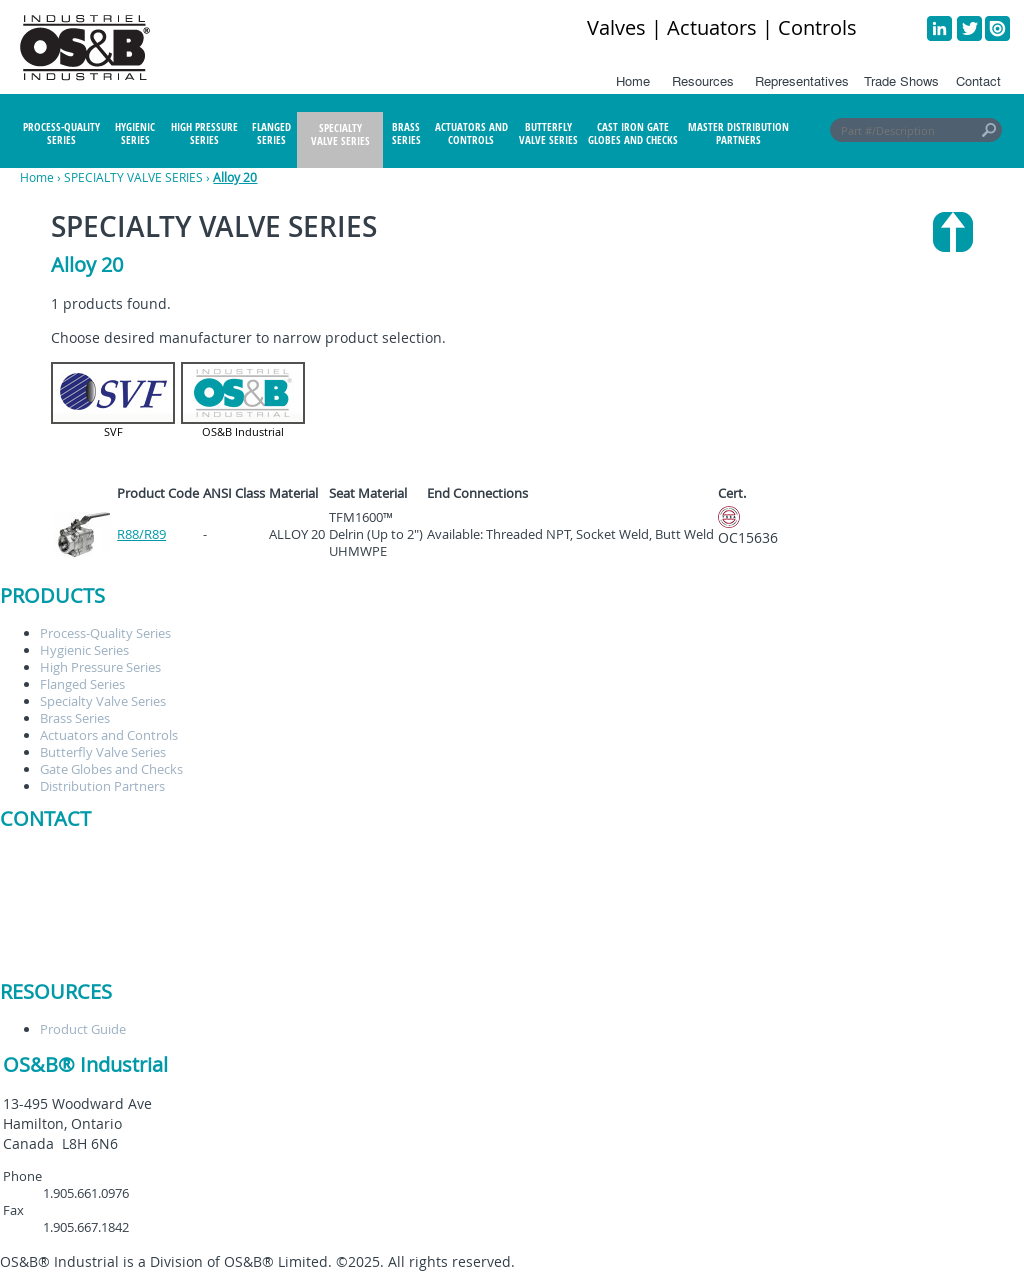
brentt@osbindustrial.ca (207, 856)
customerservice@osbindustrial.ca (237, 873)
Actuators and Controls (109, 735)
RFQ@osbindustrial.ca (200, 924)
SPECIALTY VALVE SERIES (133, 177)
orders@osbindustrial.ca (207, 907)
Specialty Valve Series (103, 701)
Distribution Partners (102, 786)
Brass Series (75, 718)
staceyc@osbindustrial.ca (210, 890)
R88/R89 (141, 534)
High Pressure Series (100, 667)
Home (37, 177)
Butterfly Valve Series (103, 752)
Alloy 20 (235, 177)
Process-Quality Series (105, 633)
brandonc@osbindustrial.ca (217, 941)
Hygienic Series (84, 650)
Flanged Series (82, 684)
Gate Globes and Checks (111, 769)
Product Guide (83, 1029)
